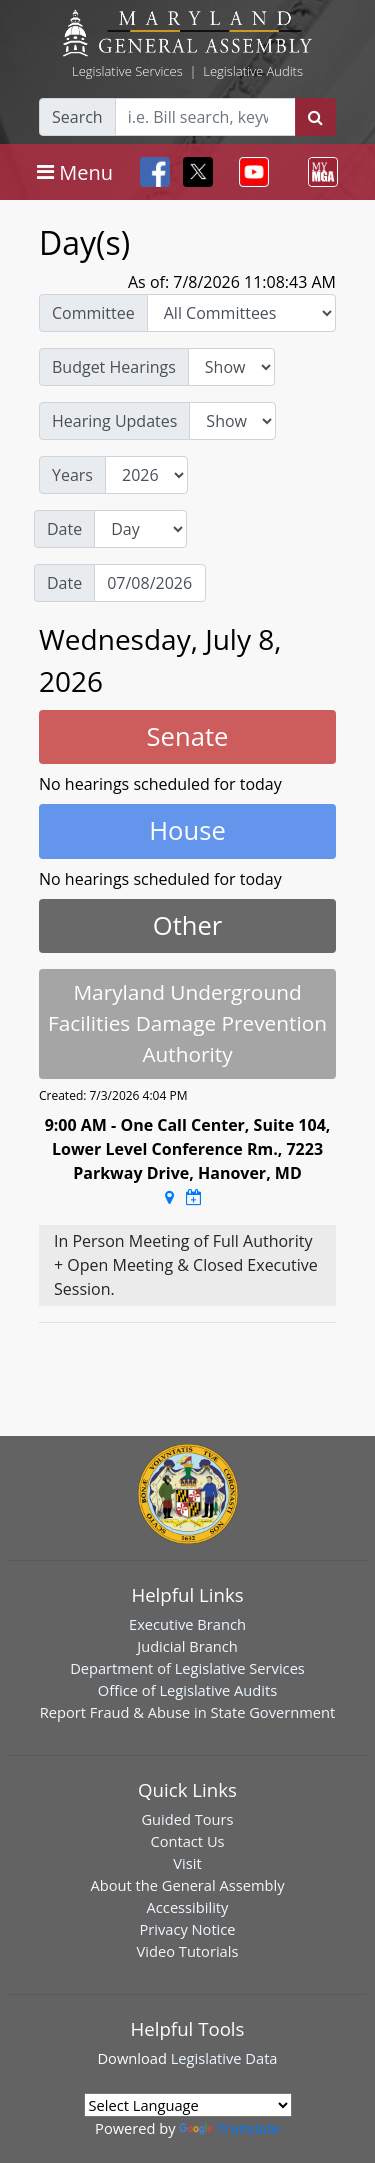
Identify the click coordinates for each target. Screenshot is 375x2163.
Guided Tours (187, 1819)
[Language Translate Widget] (188, 2105)
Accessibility (188, 1907)
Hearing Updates (114, 421)
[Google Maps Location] (169, 1197)
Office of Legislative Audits (187, 1690)
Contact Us (187, 1841)
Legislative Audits (253, 71)
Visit (187, 1863)
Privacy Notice (187, 1929)
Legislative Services (127, 71)
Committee (93, 313)
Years (72, 475)
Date (64, 529)
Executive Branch (187, 1624)
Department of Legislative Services (187, 1668)
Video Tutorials (188, 1951)
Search (77, 117)
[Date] (150, 583)
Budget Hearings (114, 367)
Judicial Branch (187, 1646)
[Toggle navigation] (75, 172)
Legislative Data (224, 2058)
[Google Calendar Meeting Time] (194, 1197)
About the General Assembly (187, 1885)
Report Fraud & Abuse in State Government (187, 1712)
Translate (229, 2128)
